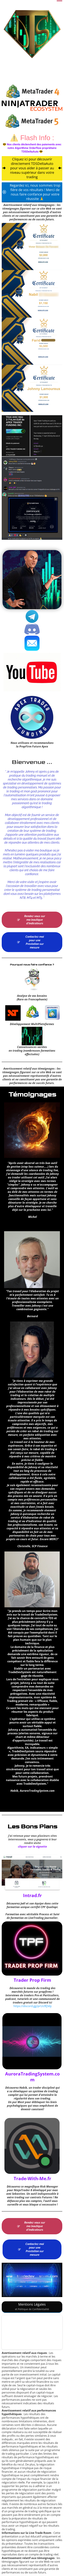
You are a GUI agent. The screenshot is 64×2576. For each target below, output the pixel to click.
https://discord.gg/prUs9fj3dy (32, 2006)
